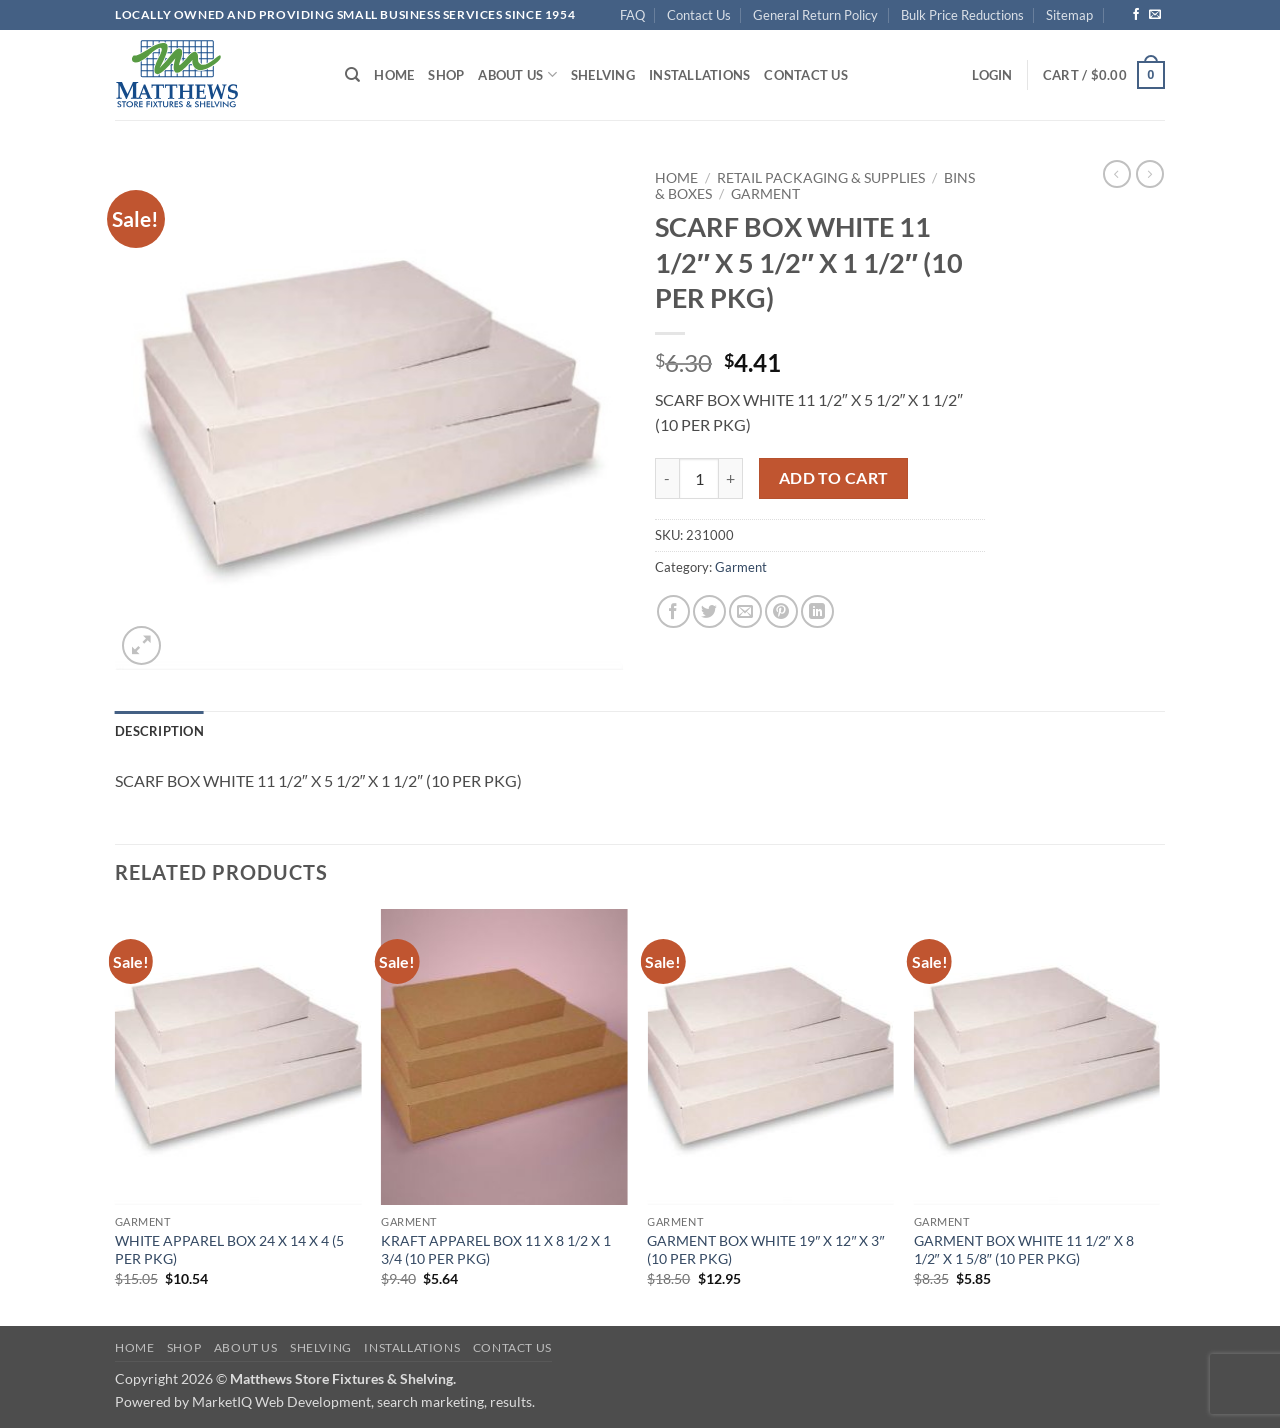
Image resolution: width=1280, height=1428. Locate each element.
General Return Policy (815, 15)
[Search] (352, 75)
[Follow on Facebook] (1136, 15)
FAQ (632, 15)
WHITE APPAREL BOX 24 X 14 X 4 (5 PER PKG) (229, 1250)
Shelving (603, 75)
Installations (699, 75)
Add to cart (834, 478)
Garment (765, 194)
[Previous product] (1150, 174)
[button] (992, 75)
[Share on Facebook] (673, 611)
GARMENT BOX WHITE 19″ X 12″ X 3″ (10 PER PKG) (765, 1250)
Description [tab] (159, 731)
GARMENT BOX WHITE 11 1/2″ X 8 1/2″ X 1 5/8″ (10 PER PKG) (1024, 1250)
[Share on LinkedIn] (817, 611)
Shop (446, 75)
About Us (517, 74)
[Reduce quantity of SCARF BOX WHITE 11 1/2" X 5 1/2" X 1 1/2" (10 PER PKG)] (667, 478)
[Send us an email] (1155, 15)
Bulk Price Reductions (962, 15)
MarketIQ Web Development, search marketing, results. (363, 1401)
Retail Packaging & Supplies (821, 178)
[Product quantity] (699, 478)
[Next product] (1117, 174)
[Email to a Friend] (745, 611)
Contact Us (699, 15)
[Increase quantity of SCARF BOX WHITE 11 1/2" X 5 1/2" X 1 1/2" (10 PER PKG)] (731, 478)
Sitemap (1069, 15)
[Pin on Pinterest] (781, 611)
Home (394, 75)
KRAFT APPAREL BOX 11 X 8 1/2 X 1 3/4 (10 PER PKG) (496, 1250)
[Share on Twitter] (709, 611)
